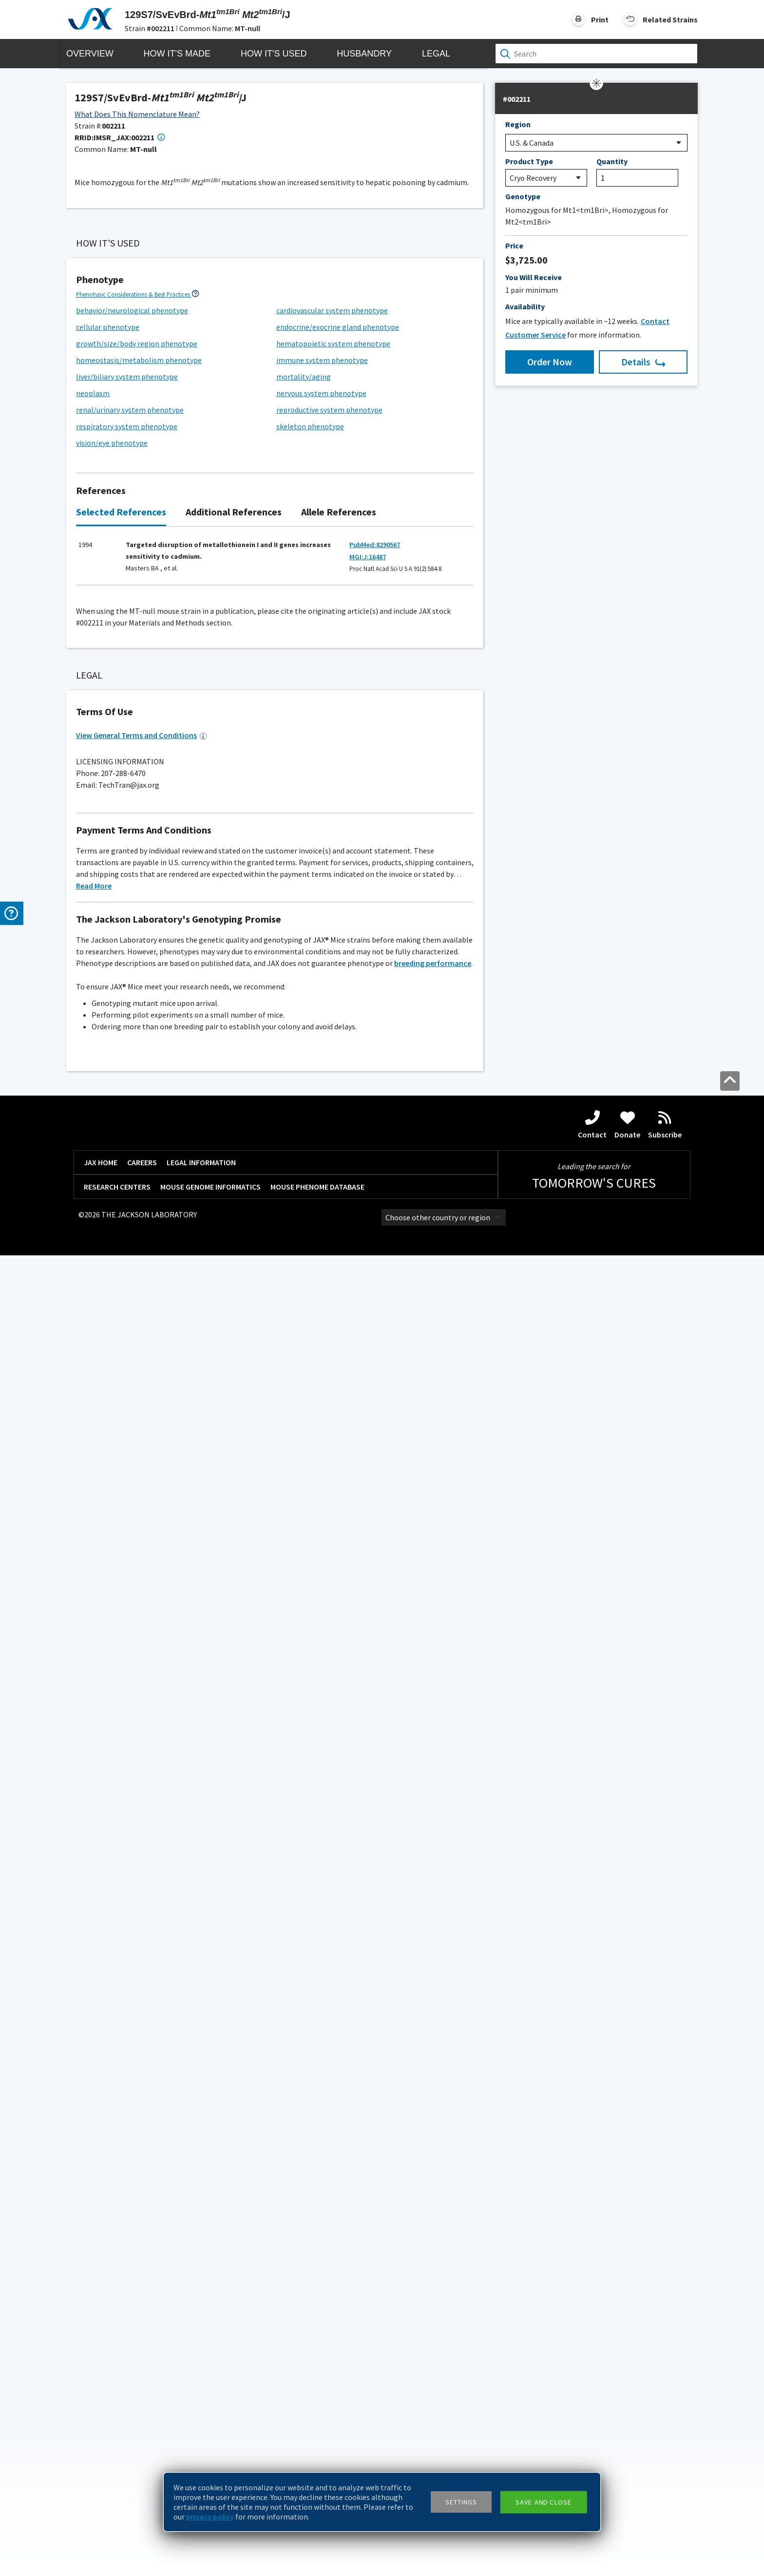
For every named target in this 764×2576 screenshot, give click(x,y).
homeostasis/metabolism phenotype (139, 1046)
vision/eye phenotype (112, 1129)
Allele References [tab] (338, 1198)
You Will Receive (533, 277)
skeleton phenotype (310, 1112)
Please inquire (99, 1931)
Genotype (522, 196)
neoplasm (93, 1079)
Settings (461, 2502)
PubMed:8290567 (374, 1230)
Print (600, 19)
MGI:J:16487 (367, 1242)
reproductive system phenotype (329, 1095)
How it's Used (273, 53)
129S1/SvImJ (102, 1450)
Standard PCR (119, 1560)
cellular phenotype (107, 1013)
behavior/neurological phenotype (132, 996)
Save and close (543, 2502)
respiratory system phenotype (126, 1112)
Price (514, 245)
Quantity (612, 161)
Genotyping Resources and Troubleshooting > (136, 1507)
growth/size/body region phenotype (136, 1029)
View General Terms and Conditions (141, 2056)
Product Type (529, 161)
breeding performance (432, 2284)
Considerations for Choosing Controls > (127, 1413)
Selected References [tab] (121, 1198)
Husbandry (364, 53)
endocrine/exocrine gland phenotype (337, 1013)
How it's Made (177, 53)
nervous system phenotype (321, 1079)
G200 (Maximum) (118, 1711)
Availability (525, 306)
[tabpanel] (275, 1247)
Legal (436, 53)
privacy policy (210, 2516)
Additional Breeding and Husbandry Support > (135, 1763)
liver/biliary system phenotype (127, 1062)
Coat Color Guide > (100, 1919)
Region (518, 124)
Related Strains (670, 19)
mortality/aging (303, 1062)
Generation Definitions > (311, 609)
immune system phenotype (322, 1046)
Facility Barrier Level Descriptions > (121, 1689)
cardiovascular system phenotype (332, 996)
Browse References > (122, 350)
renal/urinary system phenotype (130, 1095)
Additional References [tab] (234, 1198)
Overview (90, 53)
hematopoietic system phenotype (333, 1029)
